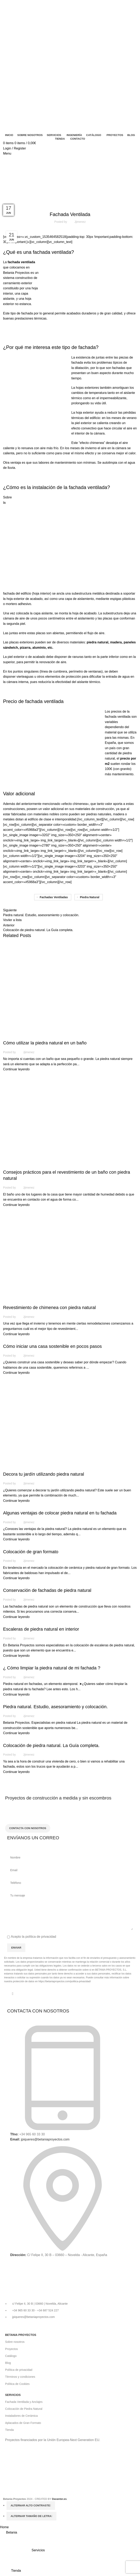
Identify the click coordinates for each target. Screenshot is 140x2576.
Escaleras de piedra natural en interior (41, 1629)
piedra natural (97, 642)
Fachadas (50, 1544)
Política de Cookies (17, 2383)
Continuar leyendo (16, 1069)
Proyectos (11, 2349)
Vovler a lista (12, 920)
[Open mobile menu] (7, 153)
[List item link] (70, 2312)
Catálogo (11, 2356)
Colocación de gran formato (30, 1551)
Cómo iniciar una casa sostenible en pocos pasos (52, 1346)
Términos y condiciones (20, 2376)
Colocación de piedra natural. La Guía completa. (51, 1745)
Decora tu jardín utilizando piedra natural (43, 1474)
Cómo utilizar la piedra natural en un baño (44, 1042)
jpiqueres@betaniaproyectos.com (45, 2139)
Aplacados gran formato (23, 1544)
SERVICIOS (13, 2395)
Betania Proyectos (16, 272)
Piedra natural (16, 1035)
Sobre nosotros (15, 2341)
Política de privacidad (18, 2369)
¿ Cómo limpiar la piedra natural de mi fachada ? (51, 1667)
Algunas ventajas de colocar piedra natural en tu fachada (59, 1512)
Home (6, 199)
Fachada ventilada (26, 199)
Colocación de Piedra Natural (23, 2408)
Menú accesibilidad (22, 15)
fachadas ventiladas (54, 897)
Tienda (9, 2429)
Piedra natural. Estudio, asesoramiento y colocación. (55, 1706)
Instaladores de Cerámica (21, 2415)
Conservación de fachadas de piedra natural (47, 1590)
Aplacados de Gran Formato (23, 2422)
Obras (9, 1339)
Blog (8, 2362)
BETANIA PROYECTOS (20, 2334)
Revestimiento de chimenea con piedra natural (49, 1307)
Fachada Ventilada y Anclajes (24, 2401)
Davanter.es (59, 2498)
